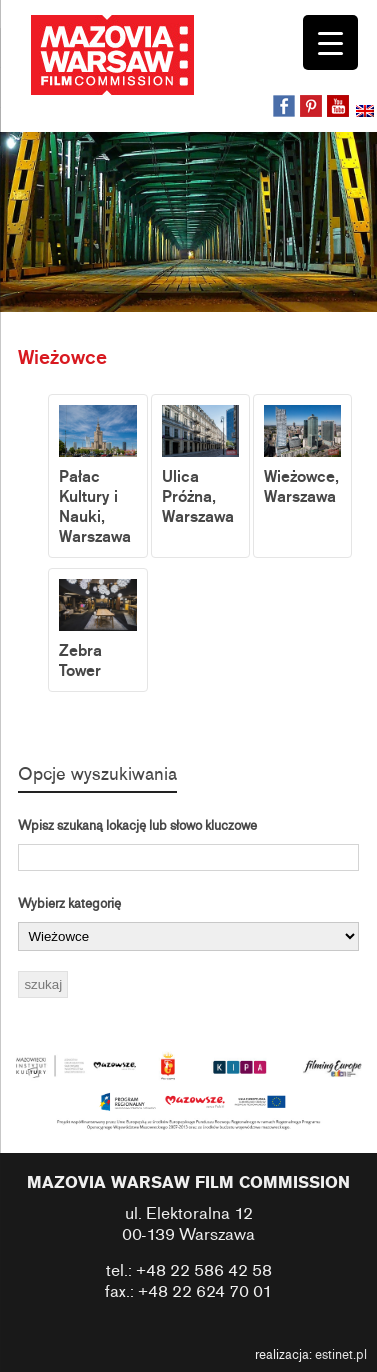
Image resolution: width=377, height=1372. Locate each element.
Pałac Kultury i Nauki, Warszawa (97, 476)
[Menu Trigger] (330, 42)
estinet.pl (341, 1355)
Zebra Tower (97, 630)
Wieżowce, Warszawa (302, 456)
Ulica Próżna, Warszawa (200, 466)
